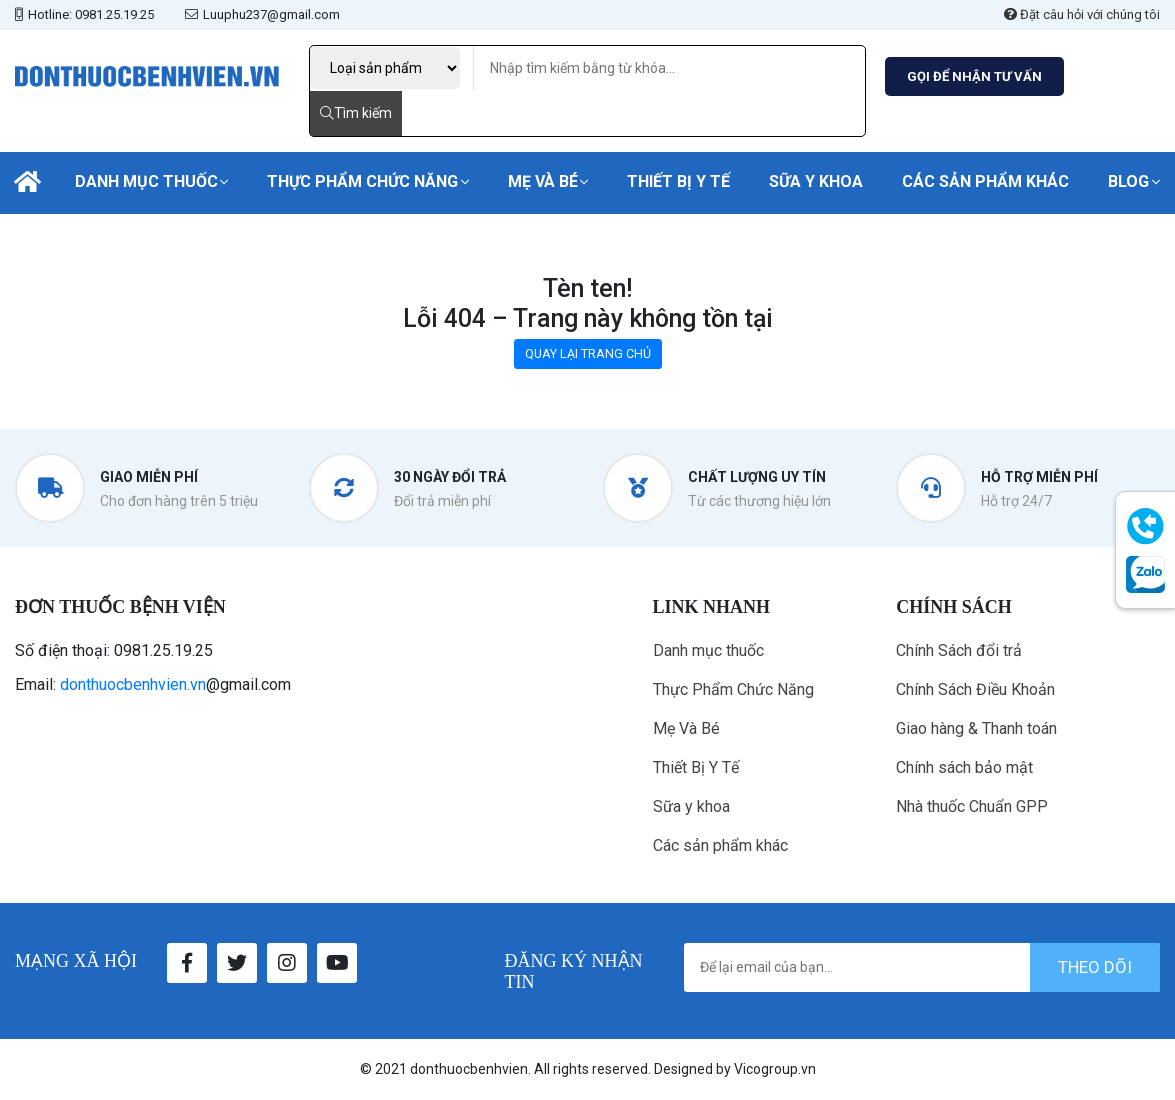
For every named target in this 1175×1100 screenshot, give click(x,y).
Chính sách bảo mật (964, 767)
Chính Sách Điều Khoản (975, 689)
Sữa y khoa (816, 181)
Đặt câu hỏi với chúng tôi (1082, 14)
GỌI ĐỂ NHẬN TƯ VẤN (974, 76)
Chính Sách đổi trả (959, 650)
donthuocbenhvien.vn (133, 684)
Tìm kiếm (356, 113)
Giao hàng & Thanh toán (976, 728)
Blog (1128, 181)
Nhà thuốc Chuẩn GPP (972, 806)
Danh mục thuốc (146, 181)
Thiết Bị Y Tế (678, 181)
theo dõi (1095, 967)
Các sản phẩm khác (985, 181)
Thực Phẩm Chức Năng (362, 181)
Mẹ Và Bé (543, 181)
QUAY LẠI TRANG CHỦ (588, 353)
